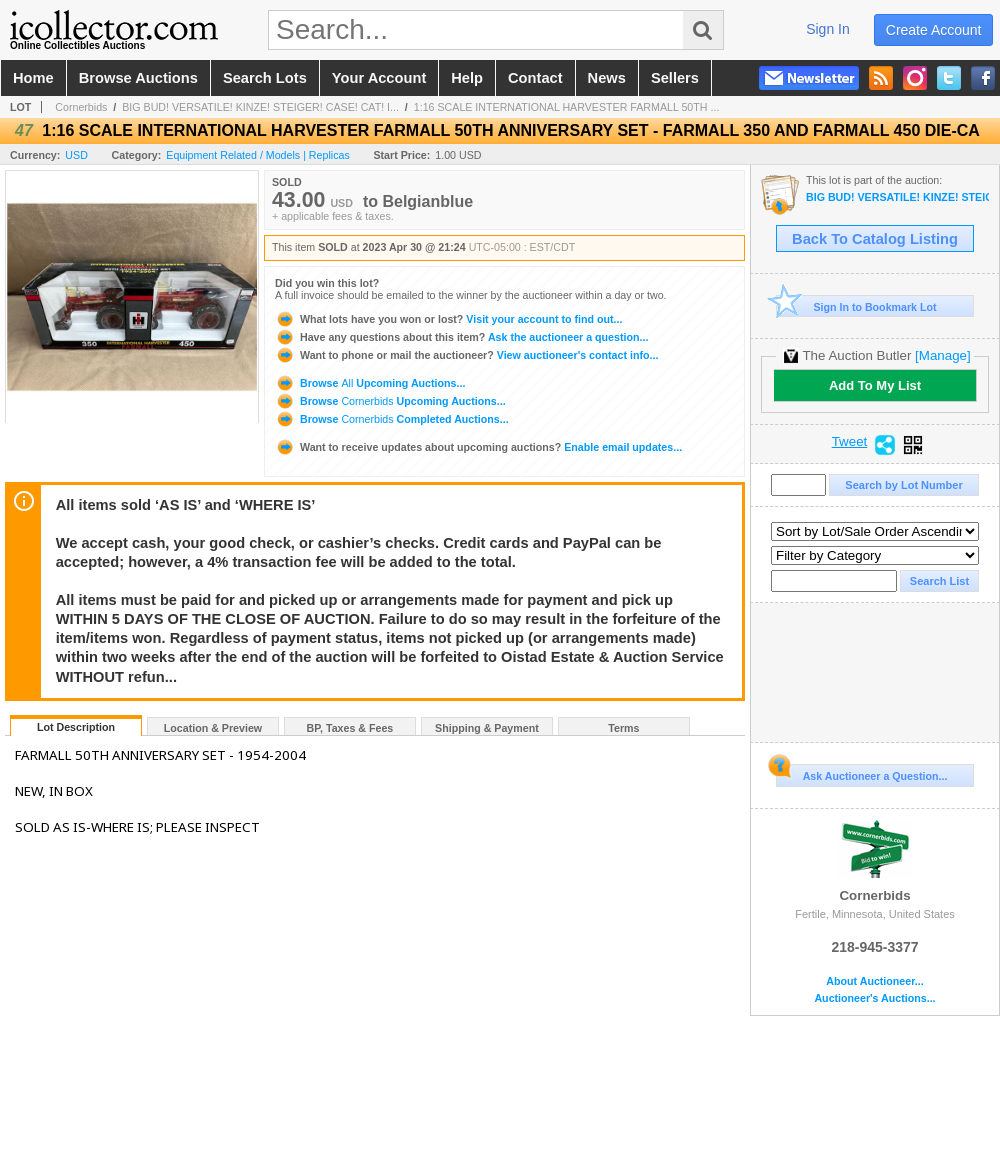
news (607, 78)
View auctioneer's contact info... (466, 355)
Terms (623, 728)
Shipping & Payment (487, 728)
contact (535, 78)
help (467, 78)
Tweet (850, 442)
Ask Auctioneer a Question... (861, 773)
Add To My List (875, 385)
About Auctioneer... (874, 981)
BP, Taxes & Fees (350, 728)
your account (379, 78)
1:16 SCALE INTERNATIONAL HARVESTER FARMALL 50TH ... (567, 107)
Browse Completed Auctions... (392, 419)
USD (76, 155)
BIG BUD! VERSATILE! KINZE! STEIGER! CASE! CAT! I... (260, 107)
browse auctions (138, 78)
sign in (828, 29)
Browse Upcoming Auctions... (370, 383)
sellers (675, 78)
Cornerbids (81, 107)
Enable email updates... (478, 447)
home (33, 78)
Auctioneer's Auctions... (874, 998)
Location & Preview (213, 728)
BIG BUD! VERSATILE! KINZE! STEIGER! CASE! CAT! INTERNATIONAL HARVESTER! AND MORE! (897, 197)
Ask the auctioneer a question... (461, 337)
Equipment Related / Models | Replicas (257, 155)
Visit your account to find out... (448, 319)
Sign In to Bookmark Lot (856, 306)
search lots (265, 78)
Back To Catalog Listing (875, 239)
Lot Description (76, 727)
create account (934, 30)
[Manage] (942, 355)
